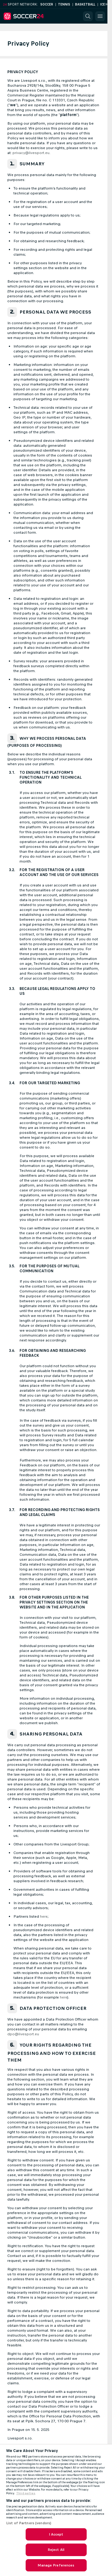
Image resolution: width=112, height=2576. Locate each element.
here (44, 1916)
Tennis (64, 4)
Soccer (46, 4)
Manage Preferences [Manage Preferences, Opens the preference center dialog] (56, 2565)
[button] (88, 16)
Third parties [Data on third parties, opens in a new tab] (25, 2493)
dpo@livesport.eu (23, 2034)
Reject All (56, 2550)
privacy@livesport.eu (31, 152)
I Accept (56, 2534)
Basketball (85, 4)
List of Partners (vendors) (28, 2523)
